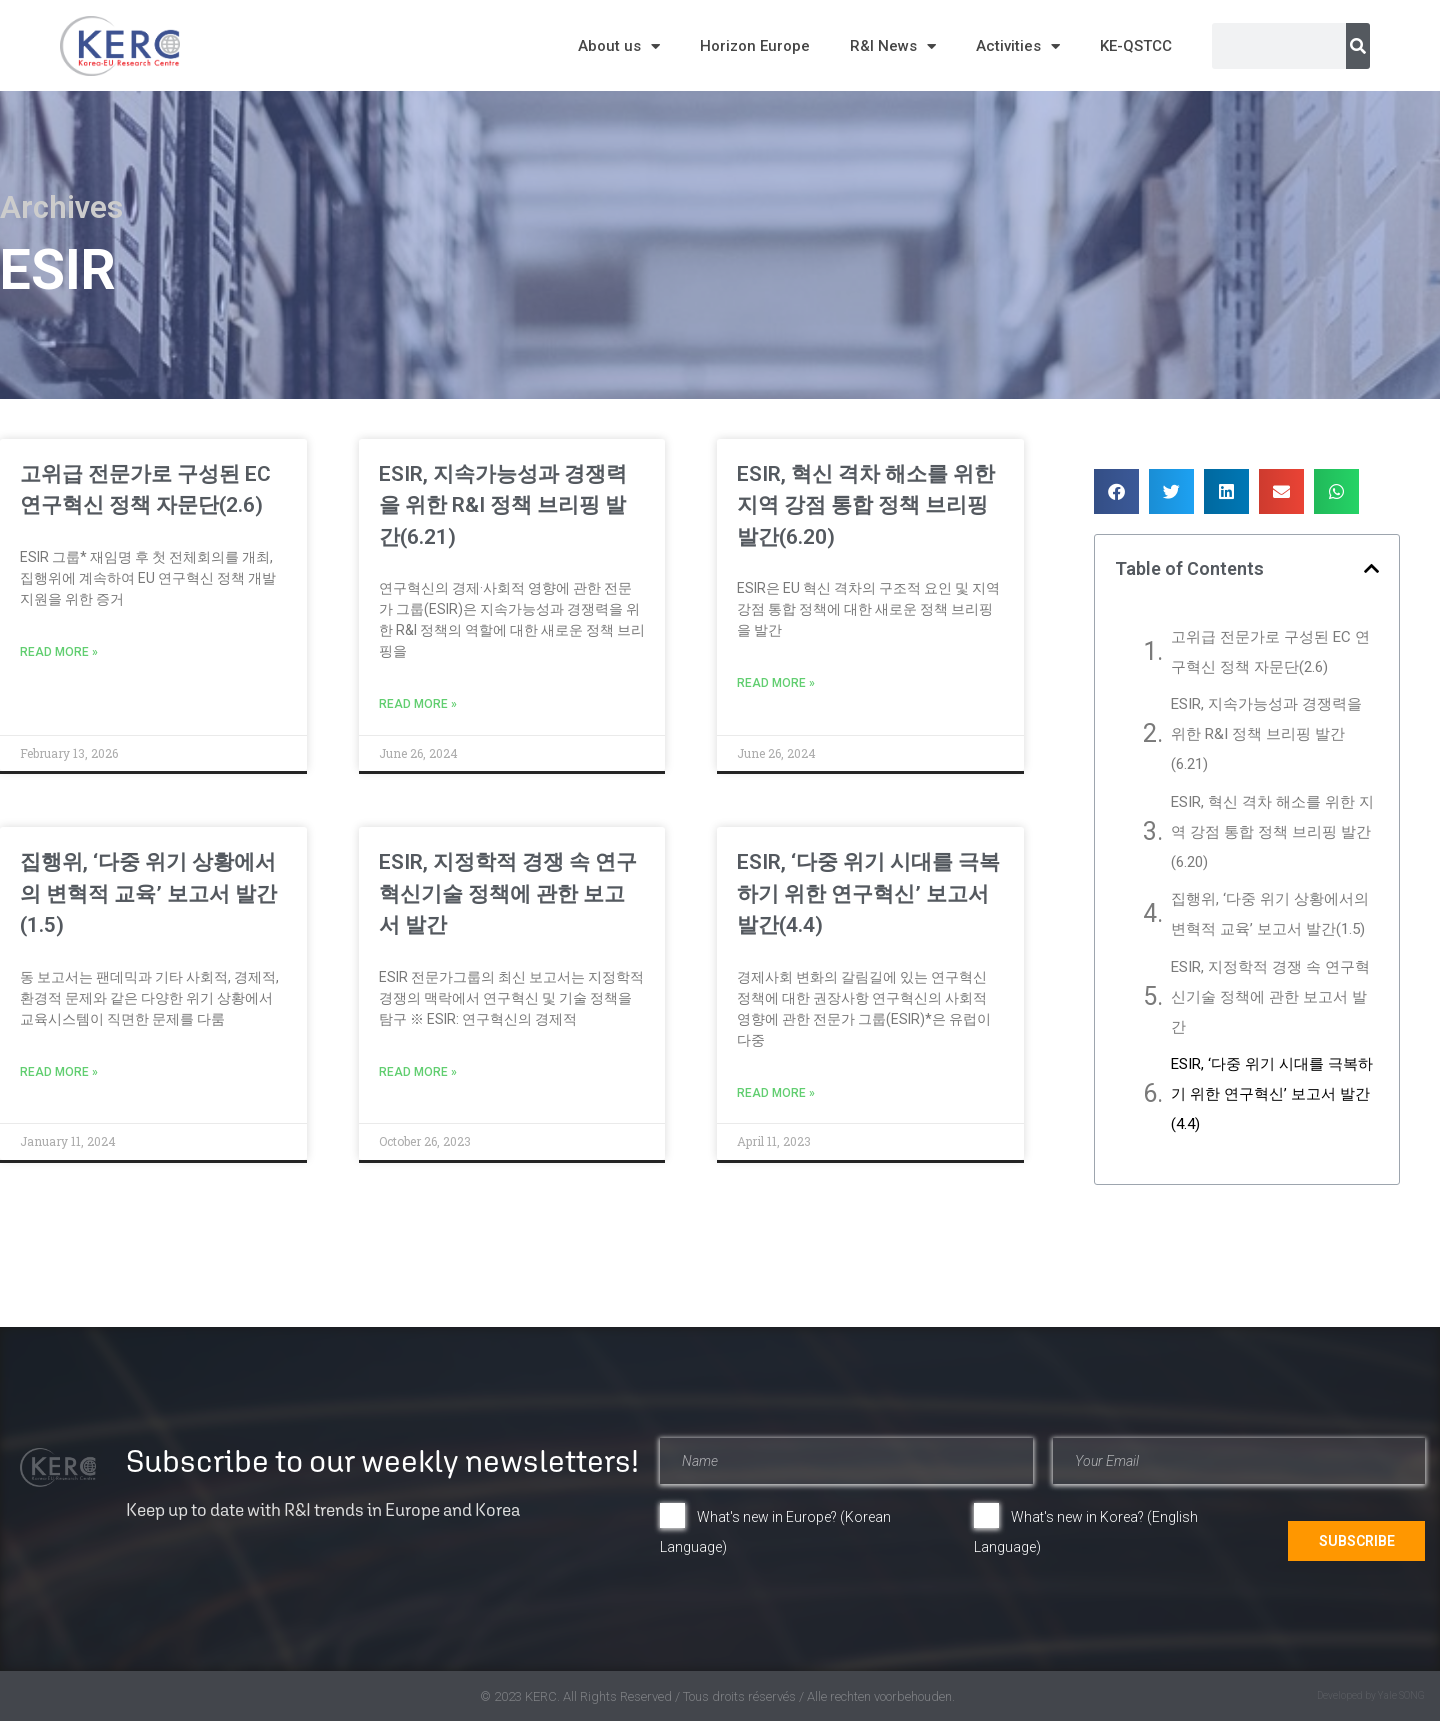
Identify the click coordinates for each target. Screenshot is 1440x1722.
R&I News (893, 46)
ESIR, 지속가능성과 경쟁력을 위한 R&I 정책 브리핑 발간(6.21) (503, 505)
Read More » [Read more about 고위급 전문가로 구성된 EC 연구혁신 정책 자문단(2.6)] (59, 652)
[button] (1116, 491)
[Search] (1358, 46)
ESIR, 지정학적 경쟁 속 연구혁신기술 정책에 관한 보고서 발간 (508, 893)
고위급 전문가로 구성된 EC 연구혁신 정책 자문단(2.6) (1270, 652)
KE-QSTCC (1136, 46)
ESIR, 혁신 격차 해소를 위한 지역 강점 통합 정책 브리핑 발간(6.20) (866, 505)
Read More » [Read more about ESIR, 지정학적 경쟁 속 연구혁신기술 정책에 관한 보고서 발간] (418, 1072)
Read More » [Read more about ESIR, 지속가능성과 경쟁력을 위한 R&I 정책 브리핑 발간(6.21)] (418, 704)
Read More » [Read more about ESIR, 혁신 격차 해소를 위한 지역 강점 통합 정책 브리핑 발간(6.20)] (776, 683)
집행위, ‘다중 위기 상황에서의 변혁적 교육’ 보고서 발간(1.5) (148, 893)
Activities (1018, 46)
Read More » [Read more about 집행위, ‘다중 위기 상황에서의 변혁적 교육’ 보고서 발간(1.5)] (59, 1072)
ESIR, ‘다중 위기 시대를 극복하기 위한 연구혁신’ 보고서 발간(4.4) (868, 893)
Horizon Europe (755, 46)
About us (619, 46)
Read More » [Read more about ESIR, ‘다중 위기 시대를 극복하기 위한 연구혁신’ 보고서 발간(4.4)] (776, 1093)
